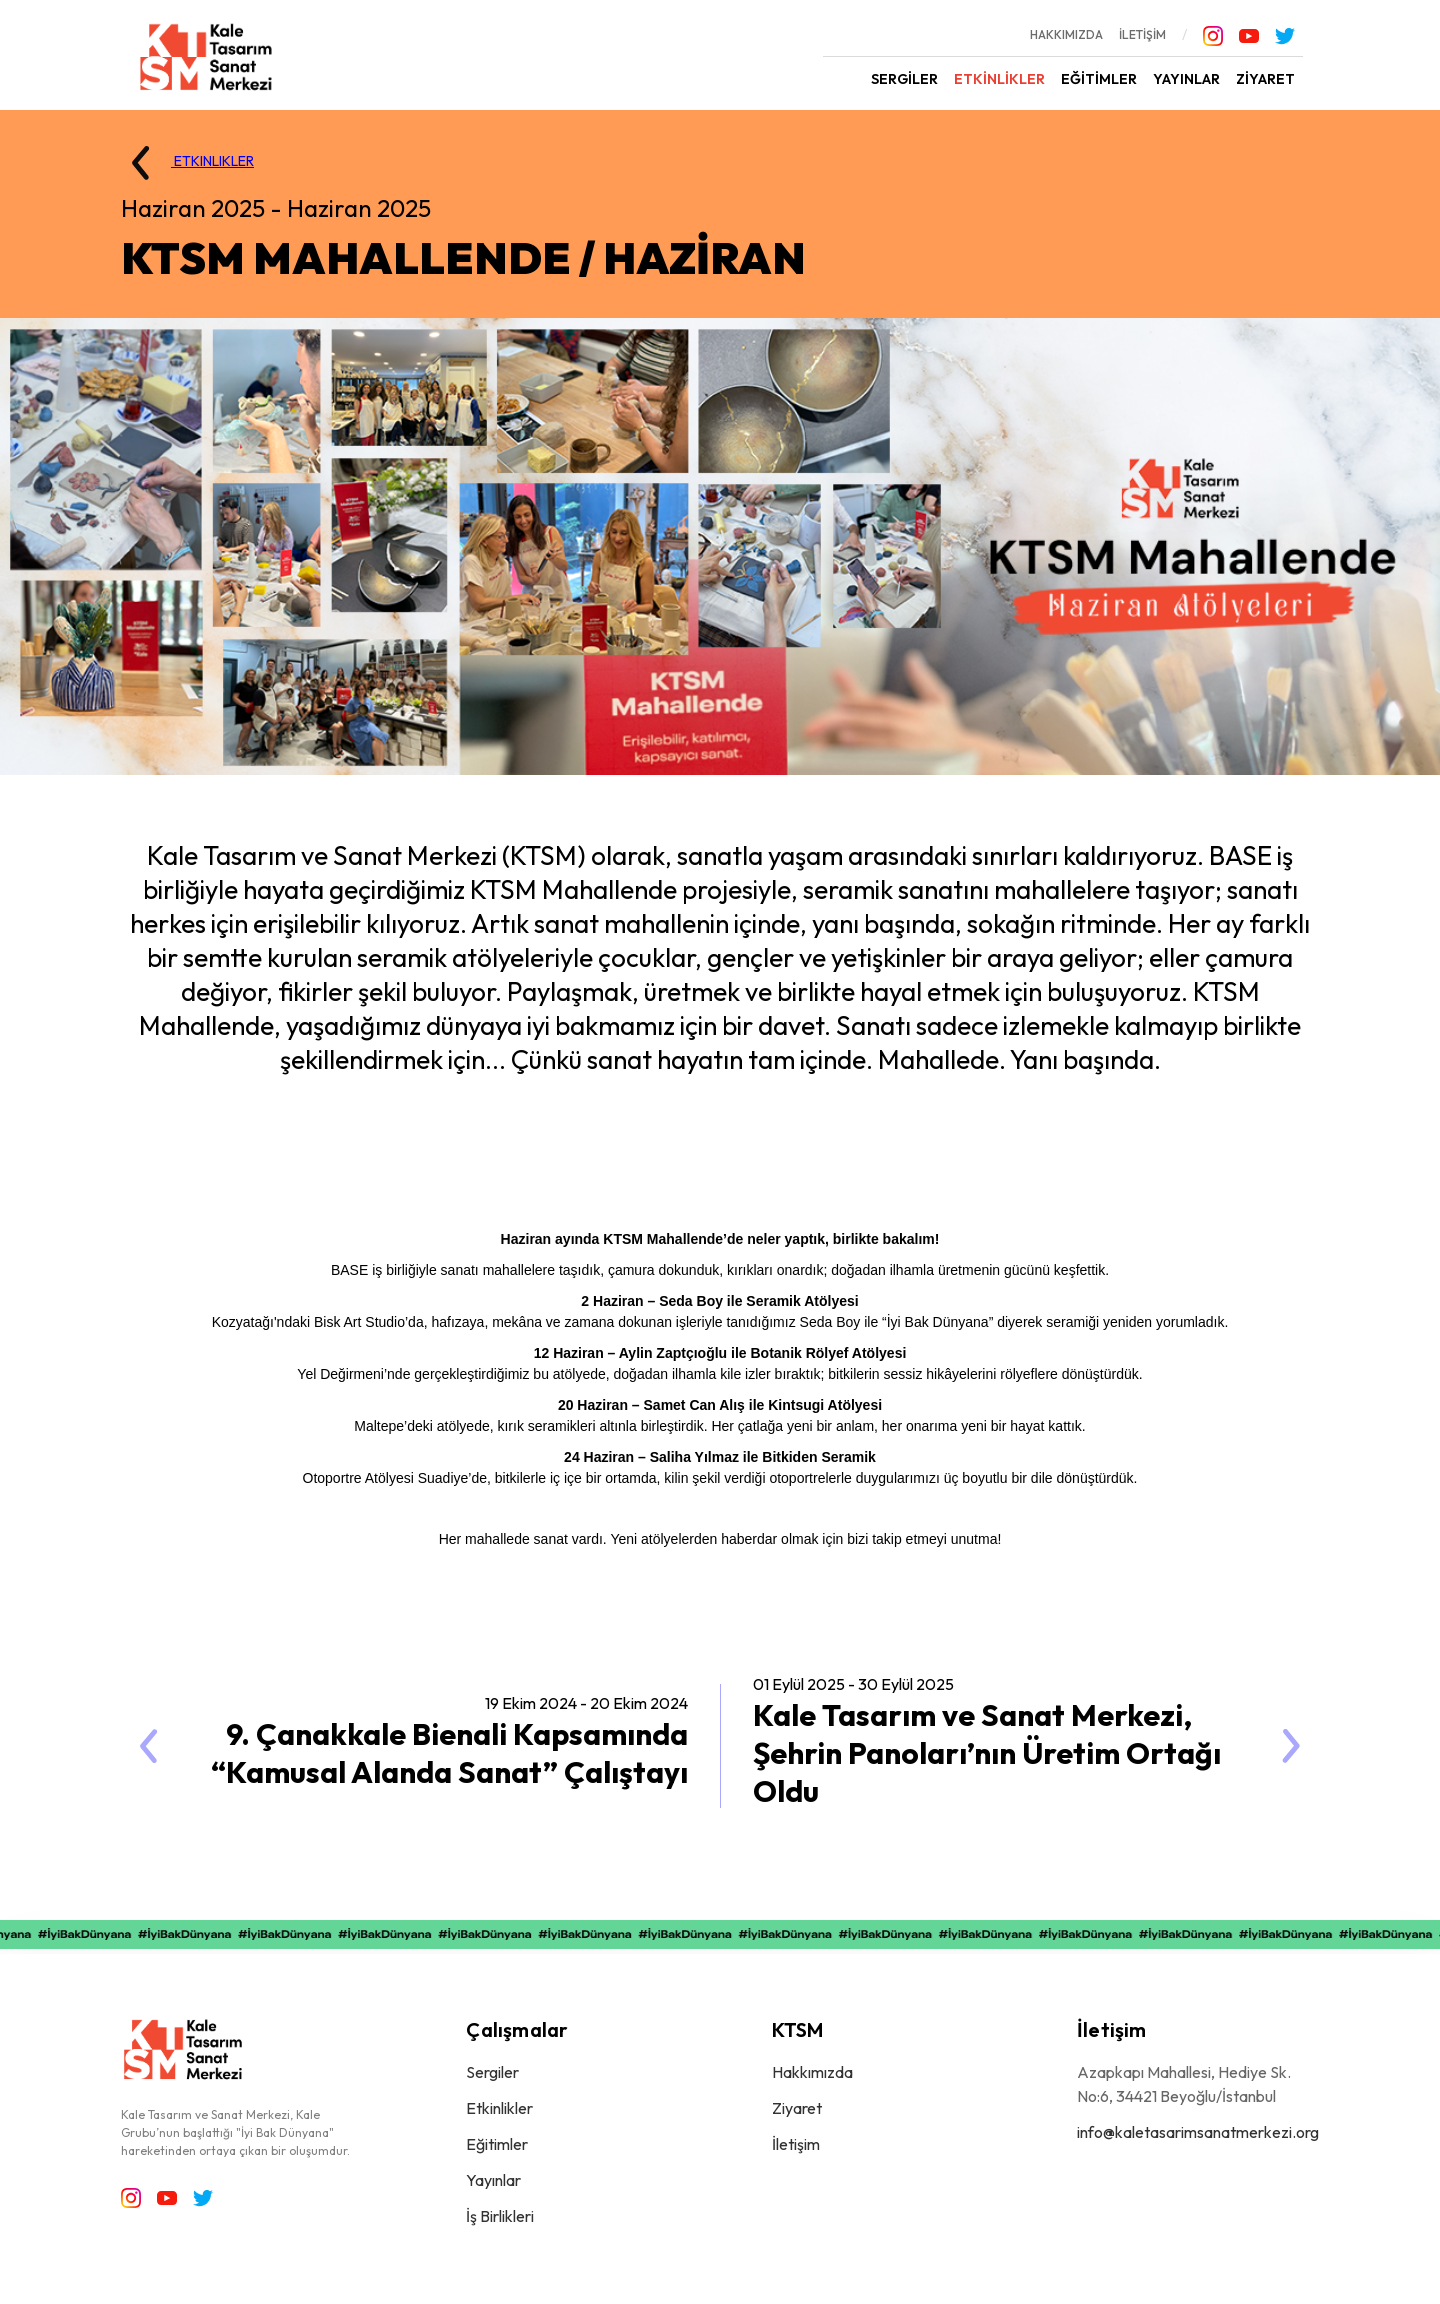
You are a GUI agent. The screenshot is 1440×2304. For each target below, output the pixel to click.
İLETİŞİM (1142, 34)
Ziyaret (797, 2108)
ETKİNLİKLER (999, 79)
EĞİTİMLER (1099, 79)
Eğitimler (497, 2144)
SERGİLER (904, 79)
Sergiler (492, 2072)
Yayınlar (493, 2180)
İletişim (796, 2144)
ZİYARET (1265, 79)
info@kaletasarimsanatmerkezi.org (1198, 2132)
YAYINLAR (1186, 79)
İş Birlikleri (500, 2216)
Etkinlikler (499, 2108)
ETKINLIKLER (183, 163)
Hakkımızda (812, 2072)
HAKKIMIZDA (1066, 34)
